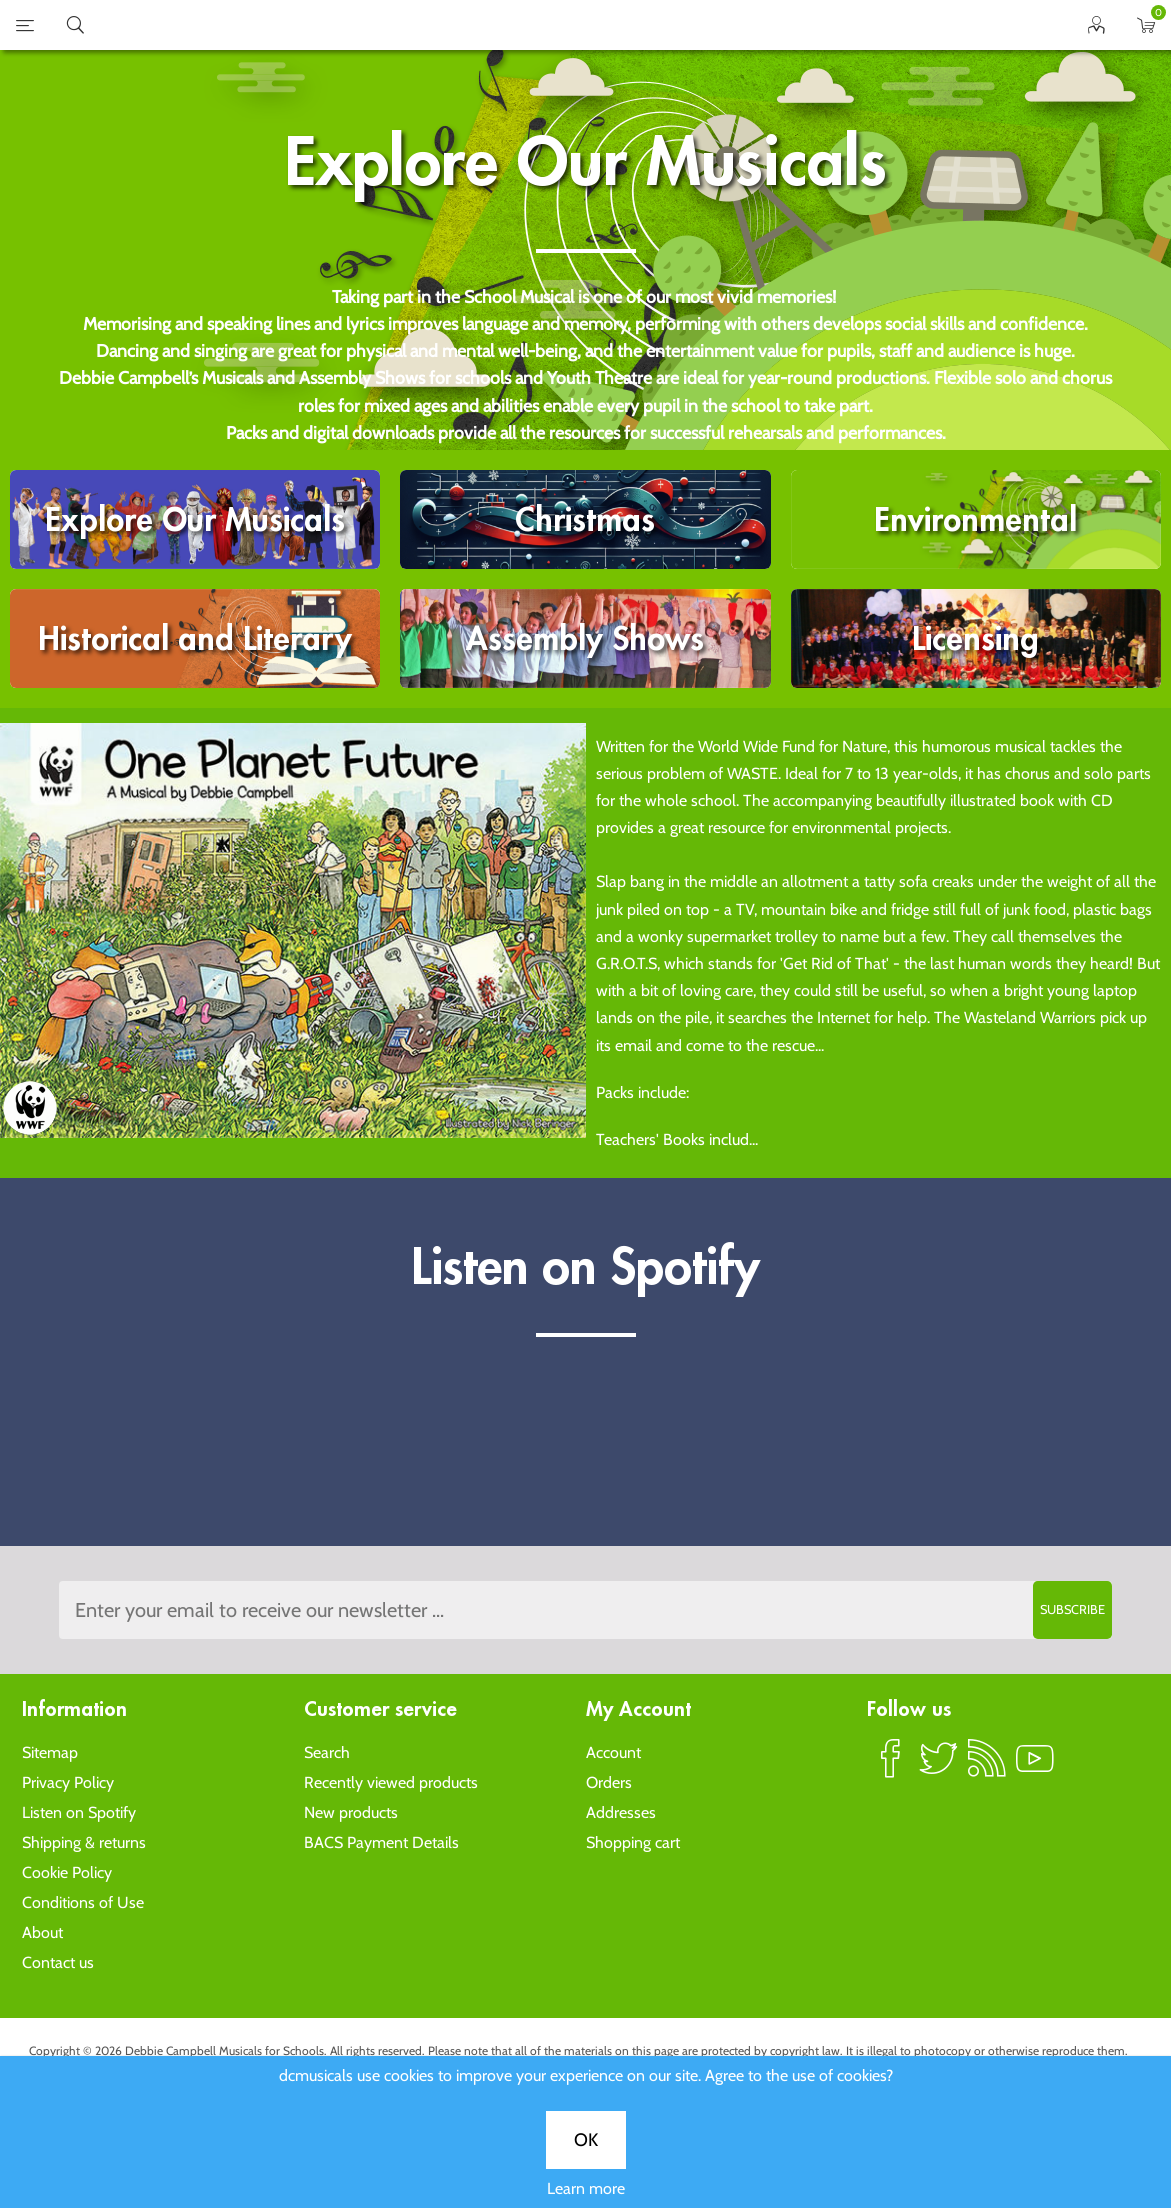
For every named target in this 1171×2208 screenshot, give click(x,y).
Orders (609, 1782)
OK (586, 2140)
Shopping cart (633, 1842)
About (42, 1932)
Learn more (586, 2188)
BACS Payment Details (381, 1842)
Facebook (891, 1767)
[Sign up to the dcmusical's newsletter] (586, 1610)
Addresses (621, 1812)
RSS (987, 1767)
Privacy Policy (68, 1782)
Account (613, 1752)
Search (327, 1752)
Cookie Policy (67, 1872)
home (561, 25)
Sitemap (50, 1752)
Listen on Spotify (79, 1812)
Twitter (939, 1767)
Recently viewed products (391, 1782)
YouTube (1035, 1767)
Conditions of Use (83, 1902)
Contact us (58, 1962)
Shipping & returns (84, 1842)
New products (351, 1812)
